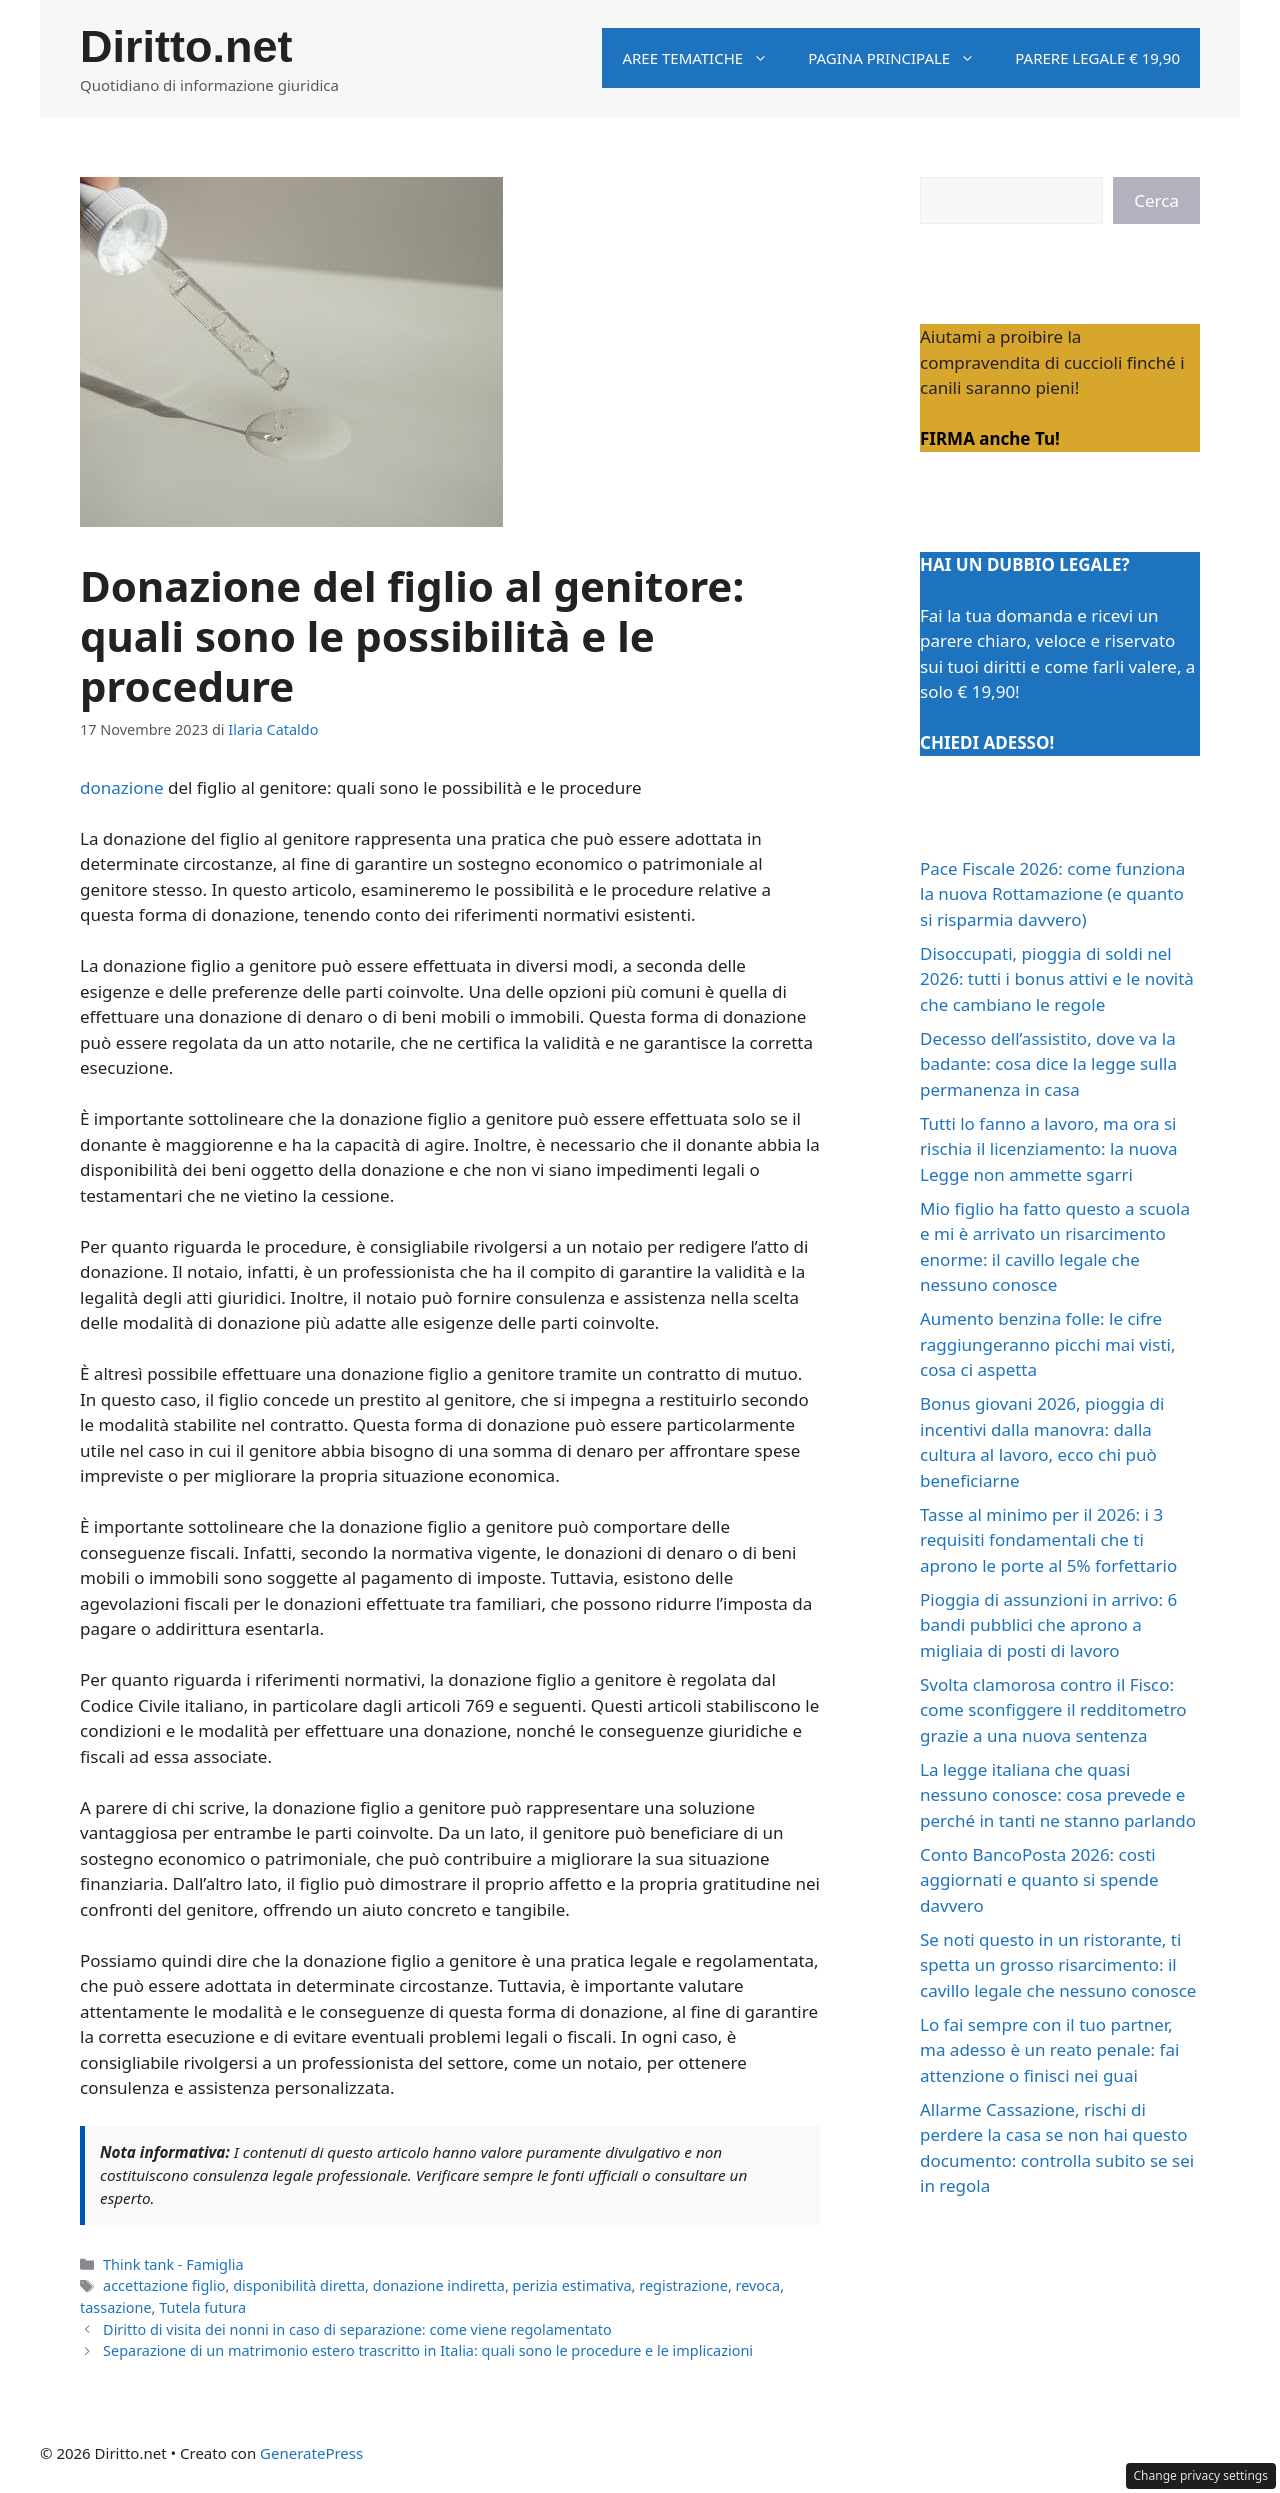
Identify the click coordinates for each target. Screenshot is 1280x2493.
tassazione (116, 2307)
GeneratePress (311, 2453)
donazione (122, 787)
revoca (758, 2285)
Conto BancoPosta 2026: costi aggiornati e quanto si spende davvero (1039, 1880)
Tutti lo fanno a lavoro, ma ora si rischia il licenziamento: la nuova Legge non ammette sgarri (1049, 1149)
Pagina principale (901, 58)
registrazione (683, 2285)
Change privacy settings (1201, 2475)
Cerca (1156, 200)
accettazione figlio (164, 2285)
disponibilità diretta (299, 2285)
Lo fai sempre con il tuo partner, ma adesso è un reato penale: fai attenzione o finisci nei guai (1049, 2050)
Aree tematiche (705, 58)
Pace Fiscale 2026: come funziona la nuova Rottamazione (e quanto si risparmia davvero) (1052, 894)
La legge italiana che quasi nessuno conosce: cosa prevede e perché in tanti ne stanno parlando (1058, 1795)
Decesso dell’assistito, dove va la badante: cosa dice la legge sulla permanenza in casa (1048, 1064)
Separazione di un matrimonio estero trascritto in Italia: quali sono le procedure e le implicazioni (428, 2350)
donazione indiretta (439, 2285)
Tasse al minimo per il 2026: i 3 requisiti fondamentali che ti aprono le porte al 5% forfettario (1048, 1540)
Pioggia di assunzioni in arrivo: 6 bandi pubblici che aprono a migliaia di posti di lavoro (1048, 1625)
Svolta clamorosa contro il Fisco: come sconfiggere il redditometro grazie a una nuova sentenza (1053, 1710)
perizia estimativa (572, 2285)
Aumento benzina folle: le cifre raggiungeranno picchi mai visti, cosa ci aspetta (1047, 1344)
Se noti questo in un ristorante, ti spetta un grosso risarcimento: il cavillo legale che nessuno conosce (1058, 1965)
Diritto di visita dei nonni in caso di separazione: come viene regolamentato (357, 2329)
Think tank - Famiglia (173, 2264)
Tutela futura (202, 2307)
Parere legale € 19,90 (1097, 58)
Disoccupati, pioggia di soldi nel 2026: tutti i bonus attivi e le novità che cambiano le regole (1057, 979)
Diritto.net (186, 46)
